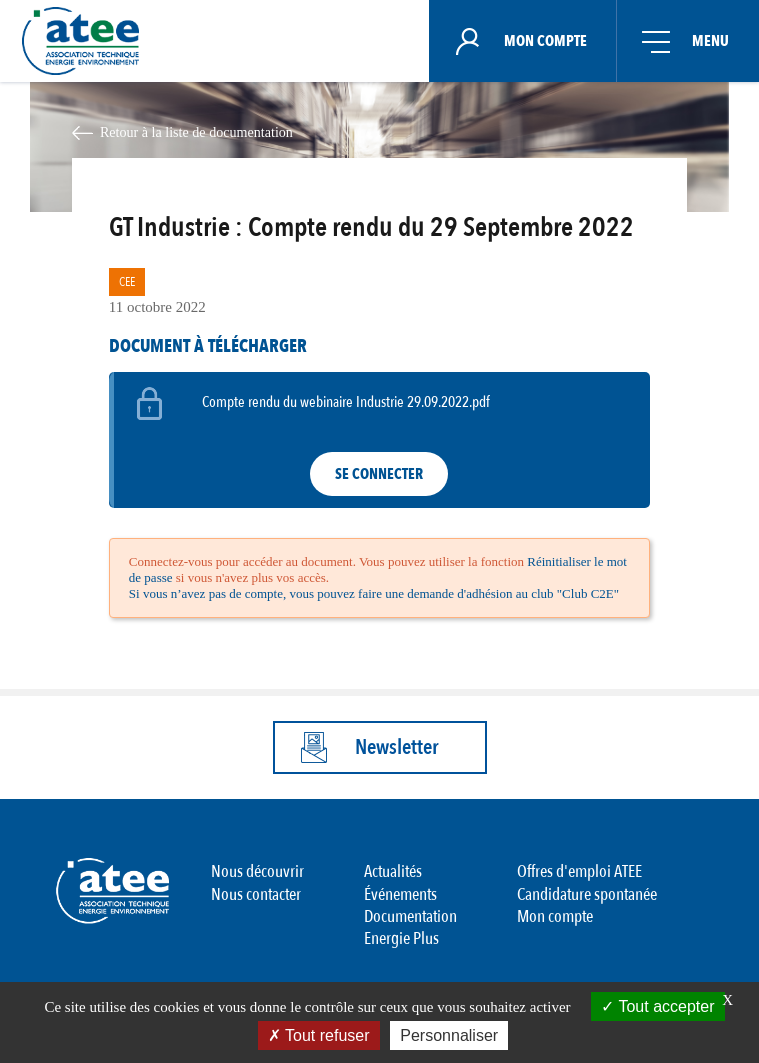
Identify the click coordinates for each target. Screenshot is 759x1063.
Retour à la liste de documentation (196, 132)
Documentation (410, 916)
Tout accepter (657, 1006)
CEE (127, 282)
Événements (400, 894)
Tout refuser (319, 1035)
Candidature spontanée (587, 894)
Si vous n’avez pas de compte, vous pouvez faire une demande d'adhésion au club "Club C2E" (374, 593)
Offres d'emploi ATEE (579, 871)
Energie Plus (401, 938)
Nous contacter (256, 894)
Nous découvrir (257, 871)
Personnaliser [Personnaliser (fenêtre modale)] (449, 1035)
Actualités (393, 871)
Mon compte (555, 916)
